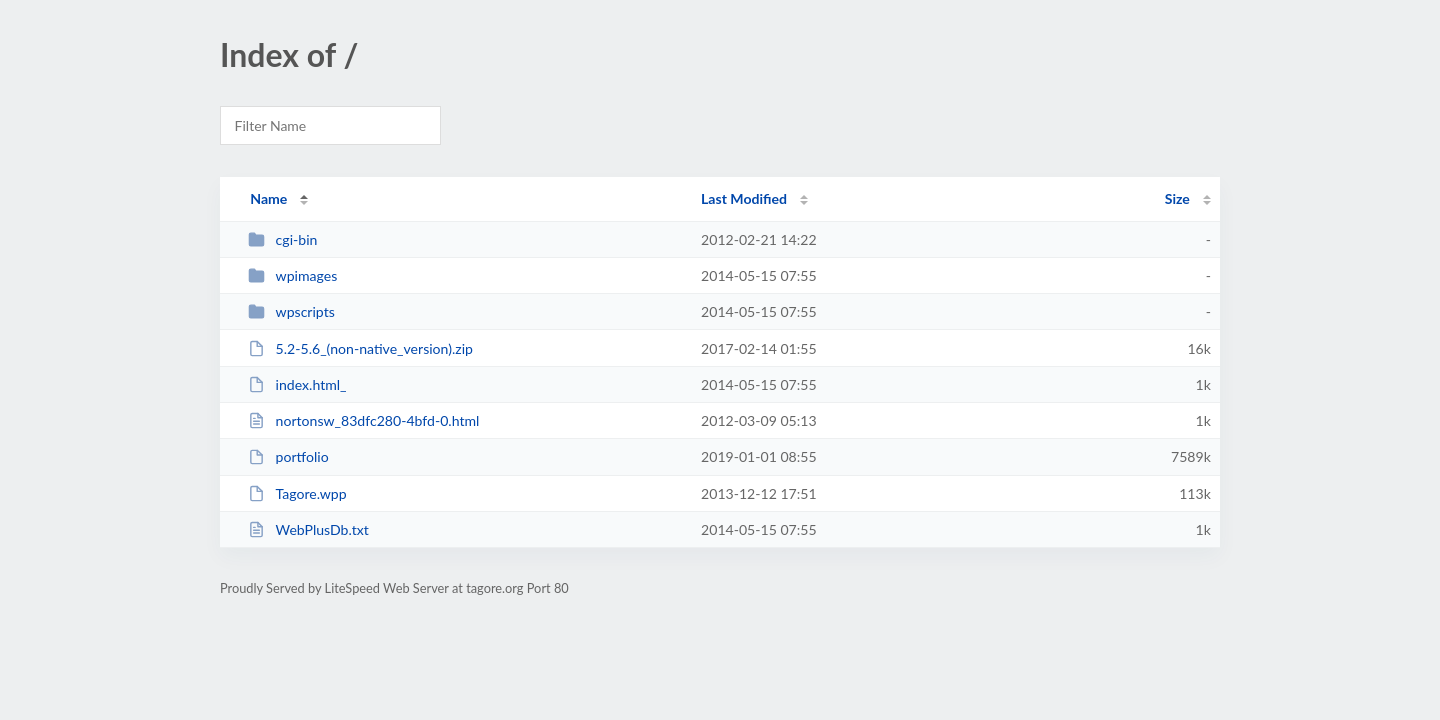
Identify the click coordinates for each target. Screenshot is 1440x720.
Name (268, 198)
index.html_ (297, 384)
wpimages (292, 275)
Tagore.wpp (297, 493)
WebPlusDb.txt (308, 529)
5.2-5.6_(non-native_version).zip (360, 348)
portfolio (288, 456)
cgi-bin (282, 239)
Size (1177, 198)
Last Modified (744, 198)
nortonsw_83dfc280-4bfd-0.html (363, 420)
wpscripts (291, 311)
